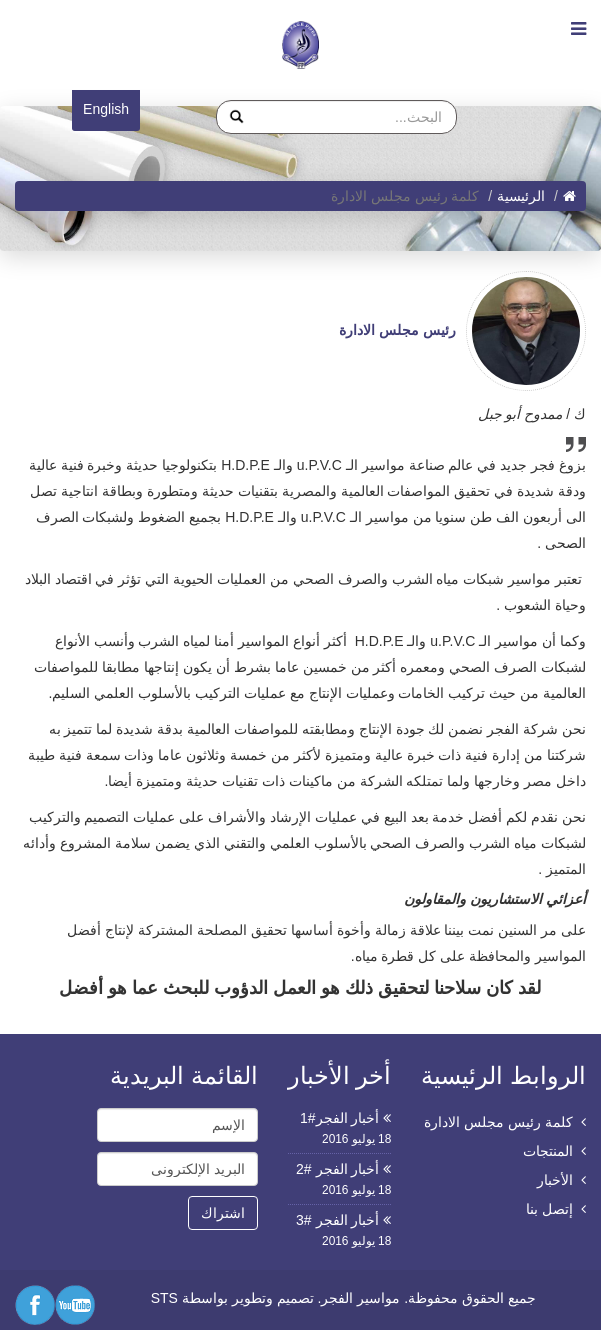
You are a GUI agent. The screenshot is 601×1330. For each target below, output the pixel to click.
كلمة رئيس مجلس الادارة (498, 1122)
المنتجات (548, 1151)
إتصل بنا (549, 1209)
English (106, 109)
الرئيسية (521, 196)
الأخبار (555, 1180)
